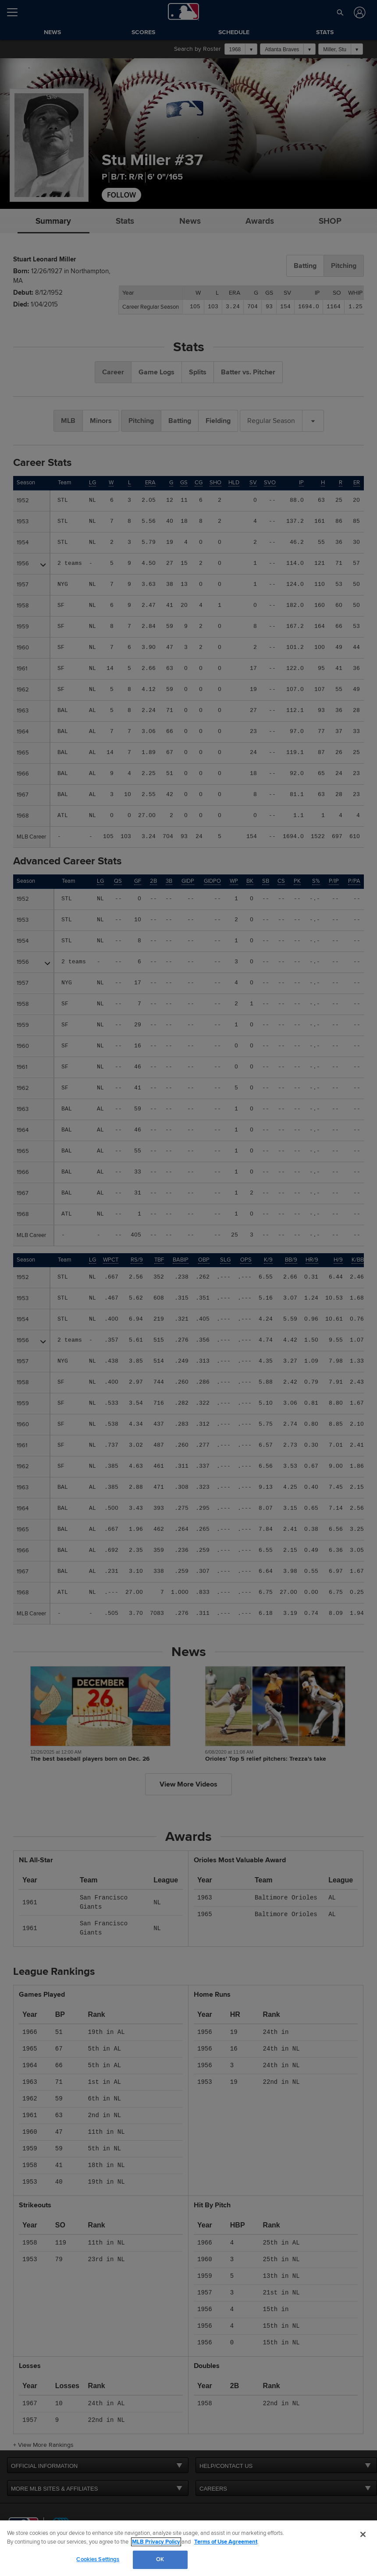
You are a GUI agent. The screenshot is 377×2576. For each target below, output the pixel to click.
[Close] (363, 2534)
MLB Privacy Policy (156, 2541)
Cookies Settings (97, 2559)
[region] (188, 2548)
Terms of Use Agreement (225, 2541)
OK (160, 2559)
